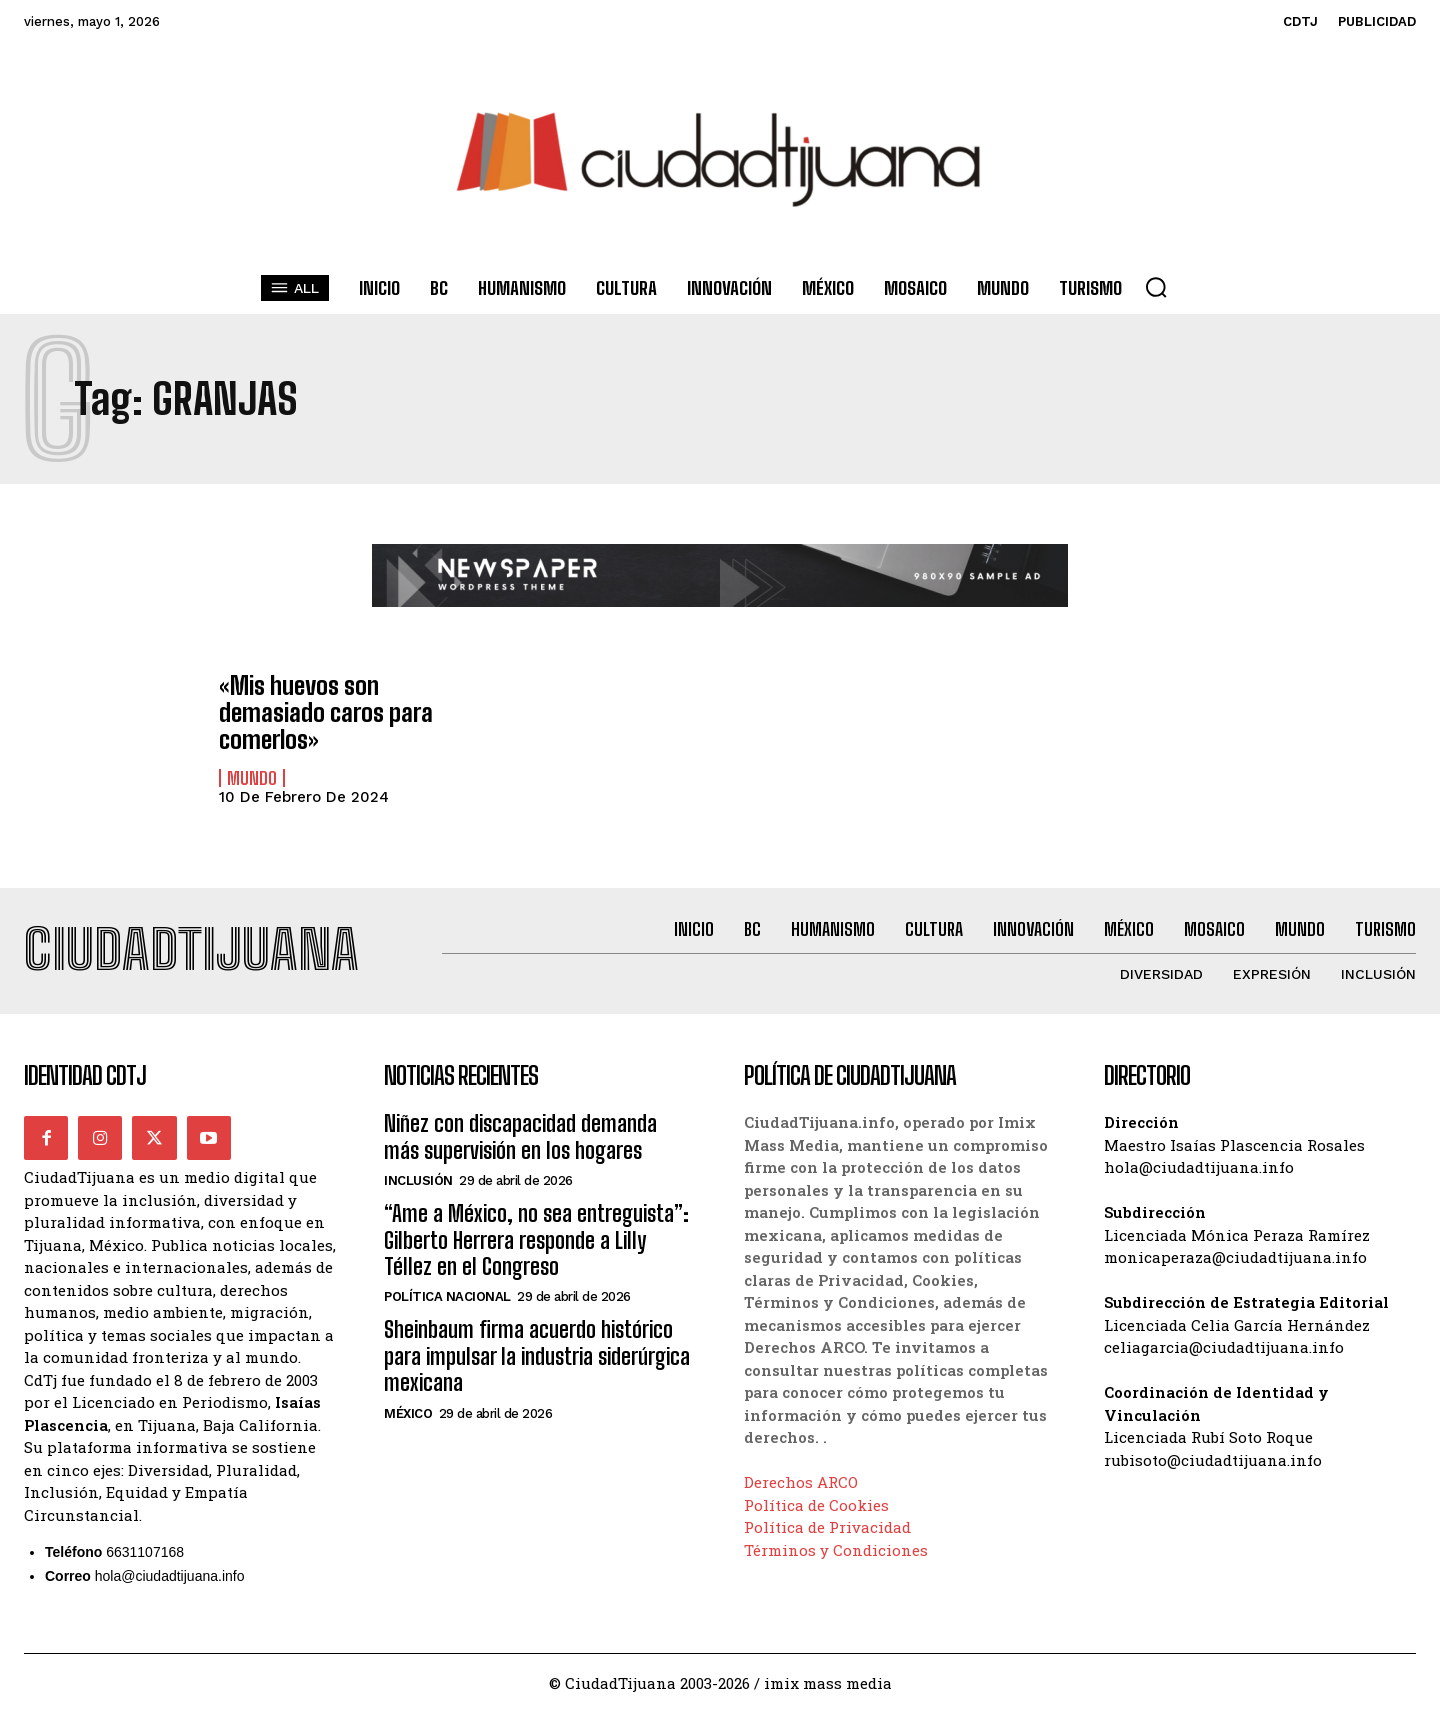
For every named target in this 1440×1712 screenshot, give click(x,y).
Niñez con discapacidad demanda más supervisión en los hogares (520, 1137)
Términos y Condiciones (836, 1550)
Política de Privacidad (827, 1528)
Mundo (252, 777)
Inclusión (418, 1181)
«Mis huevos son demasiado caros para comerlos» (325, 713)
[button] (1156, 287)
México (408, 1413)
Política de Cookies (816, 1505)
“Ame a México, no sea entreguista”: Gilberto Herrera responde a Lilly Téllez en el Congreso (536, 1241)
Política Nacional (447, 1297)
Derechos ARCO (801, 1483)
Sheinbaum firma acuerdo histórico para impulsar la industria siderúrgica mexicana (537, 1357)
